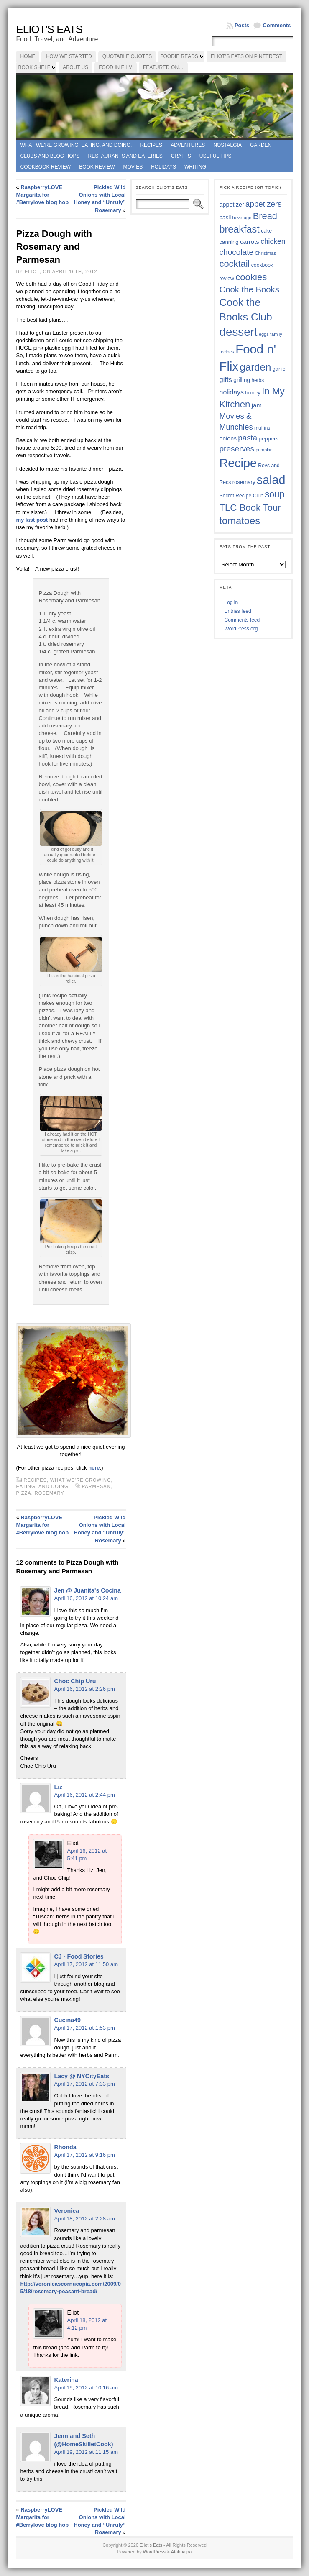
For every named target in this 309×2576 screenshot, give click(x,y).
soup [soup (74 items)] (274, 494)
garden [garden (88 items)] (255, 367)
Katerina (66, 2379)
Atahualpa (181, 2551)
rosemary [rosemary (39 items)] (243, 482)
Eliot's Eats (49, 29)
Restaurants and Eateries (125, 156)
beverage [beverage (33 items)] (242, 217)
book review (97, 167)
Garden (260, 145)
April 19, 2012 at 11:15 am (86, 2452)
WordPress (154, 2551)
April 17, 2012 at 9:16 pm (84, 2155)
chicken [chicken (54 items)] (272, 241)
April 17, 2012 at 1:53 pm (84, 2028)
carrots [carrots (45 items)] (249, 241)
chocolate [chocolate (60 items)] (237, 252)
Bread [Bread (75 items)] (265, 216)
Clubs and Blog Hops (49, 156)
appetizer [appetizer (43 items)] (232, 204)
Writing (195, 167)
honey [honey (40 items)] (252, 392)
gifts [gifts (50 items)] (226, 380)
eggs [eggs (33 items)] (264, 334)
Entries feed (238, 611)
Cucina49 (67, 2020)
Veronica (66, 2210)
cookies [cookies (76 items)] (251, 277)
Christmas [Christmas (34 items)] (265, 253)
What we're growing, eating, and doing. (76, 145)
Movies (133, 167)
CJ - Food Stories (78, 1956)
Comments (277, 25)
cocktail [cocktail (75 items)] (235, 264)
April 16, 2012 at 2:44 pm (84, 1795)
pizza (23, 1492)
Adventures (188, 145)
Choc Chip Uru (75, 1681)
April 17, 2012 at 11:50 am (86, 1964)
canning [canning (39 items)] (229, 242)
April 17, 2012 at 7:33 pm (84, 2084)
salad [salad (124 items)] (271, 480)
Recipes (151, 145)
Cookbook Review (45, 167)
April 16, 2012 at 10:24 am (86, 1598)
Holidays (163, 167)
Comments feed (242, 620)
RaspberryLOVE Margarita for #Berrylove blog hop (42, 194)
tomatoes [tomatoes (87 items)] (240, 520)
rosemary (49, 1492)
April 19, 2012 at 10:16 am (86, 2387)
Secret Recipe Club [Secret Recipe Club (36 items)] (241, 496)
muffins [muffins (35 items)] (262, 428)
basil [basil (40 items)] (225, 217)
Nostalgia (227, 145)
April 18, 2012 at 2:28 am (84, 2218)
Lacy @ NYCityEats (81, 2076)
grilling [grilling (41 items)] (241, 380)
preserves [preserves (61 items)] (237, 448)
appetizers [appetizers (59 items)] (263, 204)
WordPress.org (241, 629)
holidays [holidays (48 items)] (232, 392)
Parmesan (96, 1486)
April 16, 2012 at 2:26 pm (84, 1689)
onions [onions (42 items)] (228, 438)
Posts (242, 25)
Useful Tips (215, 156)
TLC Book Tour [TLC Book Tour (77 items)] (250, 507)
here (94, 1468)
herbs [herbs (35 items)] (257, 380)
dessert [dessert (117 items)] (239, 331)
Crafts (181, 156)
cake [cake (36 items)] (266, 231)
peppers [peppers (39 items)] (269, 438)
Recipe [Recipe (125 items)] (238, 463)
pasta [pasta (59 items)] (247, 437)
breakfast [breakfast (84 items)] (240, 229)
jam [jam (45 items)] (257, 405)
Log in (231, 602)
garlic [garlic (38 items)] (279, 369)
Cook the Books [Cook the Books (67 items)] (249, 289)
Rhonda (65, 2147)
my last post (32, 520)
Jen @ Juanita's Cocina (87, 1590)
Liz (58, 1787)
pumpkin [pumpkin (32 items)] (264, 449)
